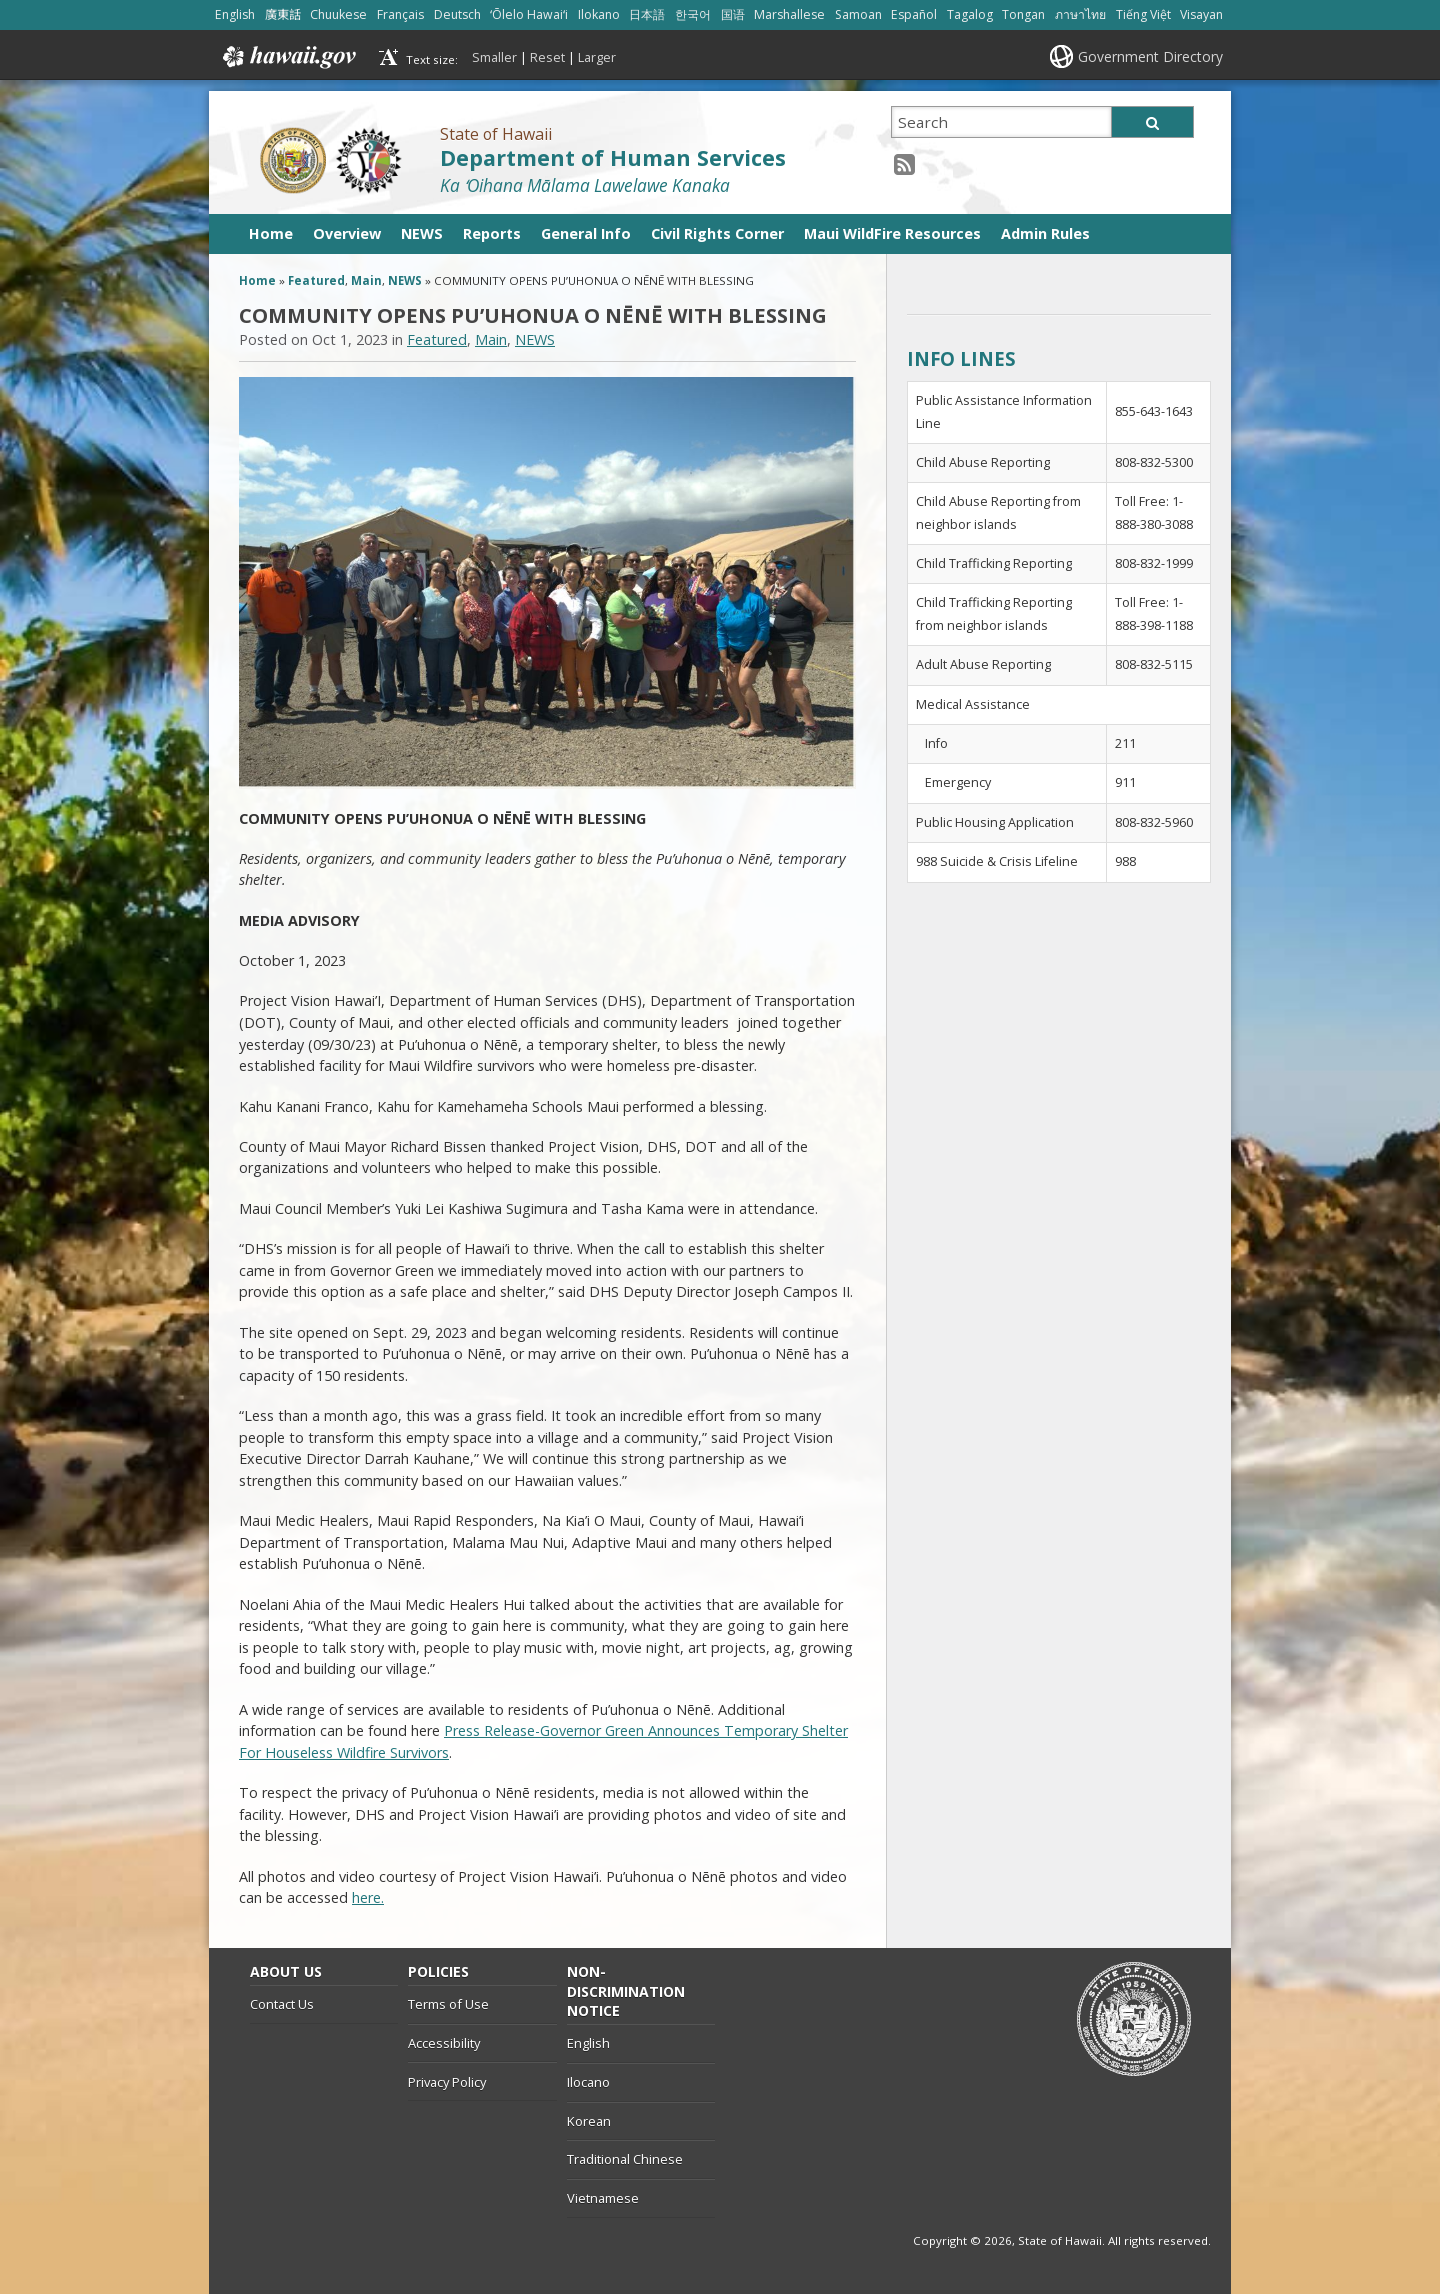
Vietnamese (603, 2198)
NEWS (422, 233)
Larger (597, 57)
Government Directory (1150, 56)
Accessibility (444, 2043)
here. (368, 1897)
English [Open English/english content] (235, 14)
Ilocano (588, 2082)
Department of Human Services (613, 157)
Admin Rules (1045, 233)
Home (271, 233)
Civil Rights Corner (717, 233)
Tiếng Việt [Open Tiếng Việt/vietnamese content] (1143, 14)
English (588, 2043)
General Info (586, 233)
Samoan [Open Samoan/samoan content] (858, 14)
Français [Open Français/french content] (400, 14)
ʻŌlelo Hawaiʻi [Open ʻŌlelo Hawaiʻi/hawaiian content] (529, 14)
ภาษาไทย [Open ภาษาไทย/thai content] (1080, 14)
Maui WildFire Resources (892, 233)
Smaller (494, 57)
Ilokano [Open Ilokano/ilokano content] (599, 14)
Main (366, 280)
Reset (547, 57)
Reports (492, 233)
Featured (316, 280)
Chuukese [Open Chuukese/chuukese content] (338, 14)
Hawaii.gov (287, 57)
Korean (589, 2121)
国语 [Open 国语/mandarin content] (733, 14)
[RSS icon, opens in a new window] (904, 163)
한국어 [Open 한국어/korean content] (693, 14)
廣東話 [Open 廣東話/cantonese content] (283, 14)
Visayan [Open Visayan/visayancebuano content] (1201, 14)
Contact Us (282, 2004)
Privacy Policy (447, 2082)
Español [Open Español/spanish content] (914, 14)
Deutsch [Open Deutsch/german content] (457, 14)
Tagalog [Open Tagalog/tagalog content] (970, 14)
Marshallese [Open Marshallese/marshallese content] (789, 14)
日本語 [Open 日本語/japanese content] (647, 14)
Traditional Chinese (625, 2159)
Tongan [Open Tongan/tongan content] (1023, 14)
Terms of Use (448, 2004)
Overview (347, 233)
